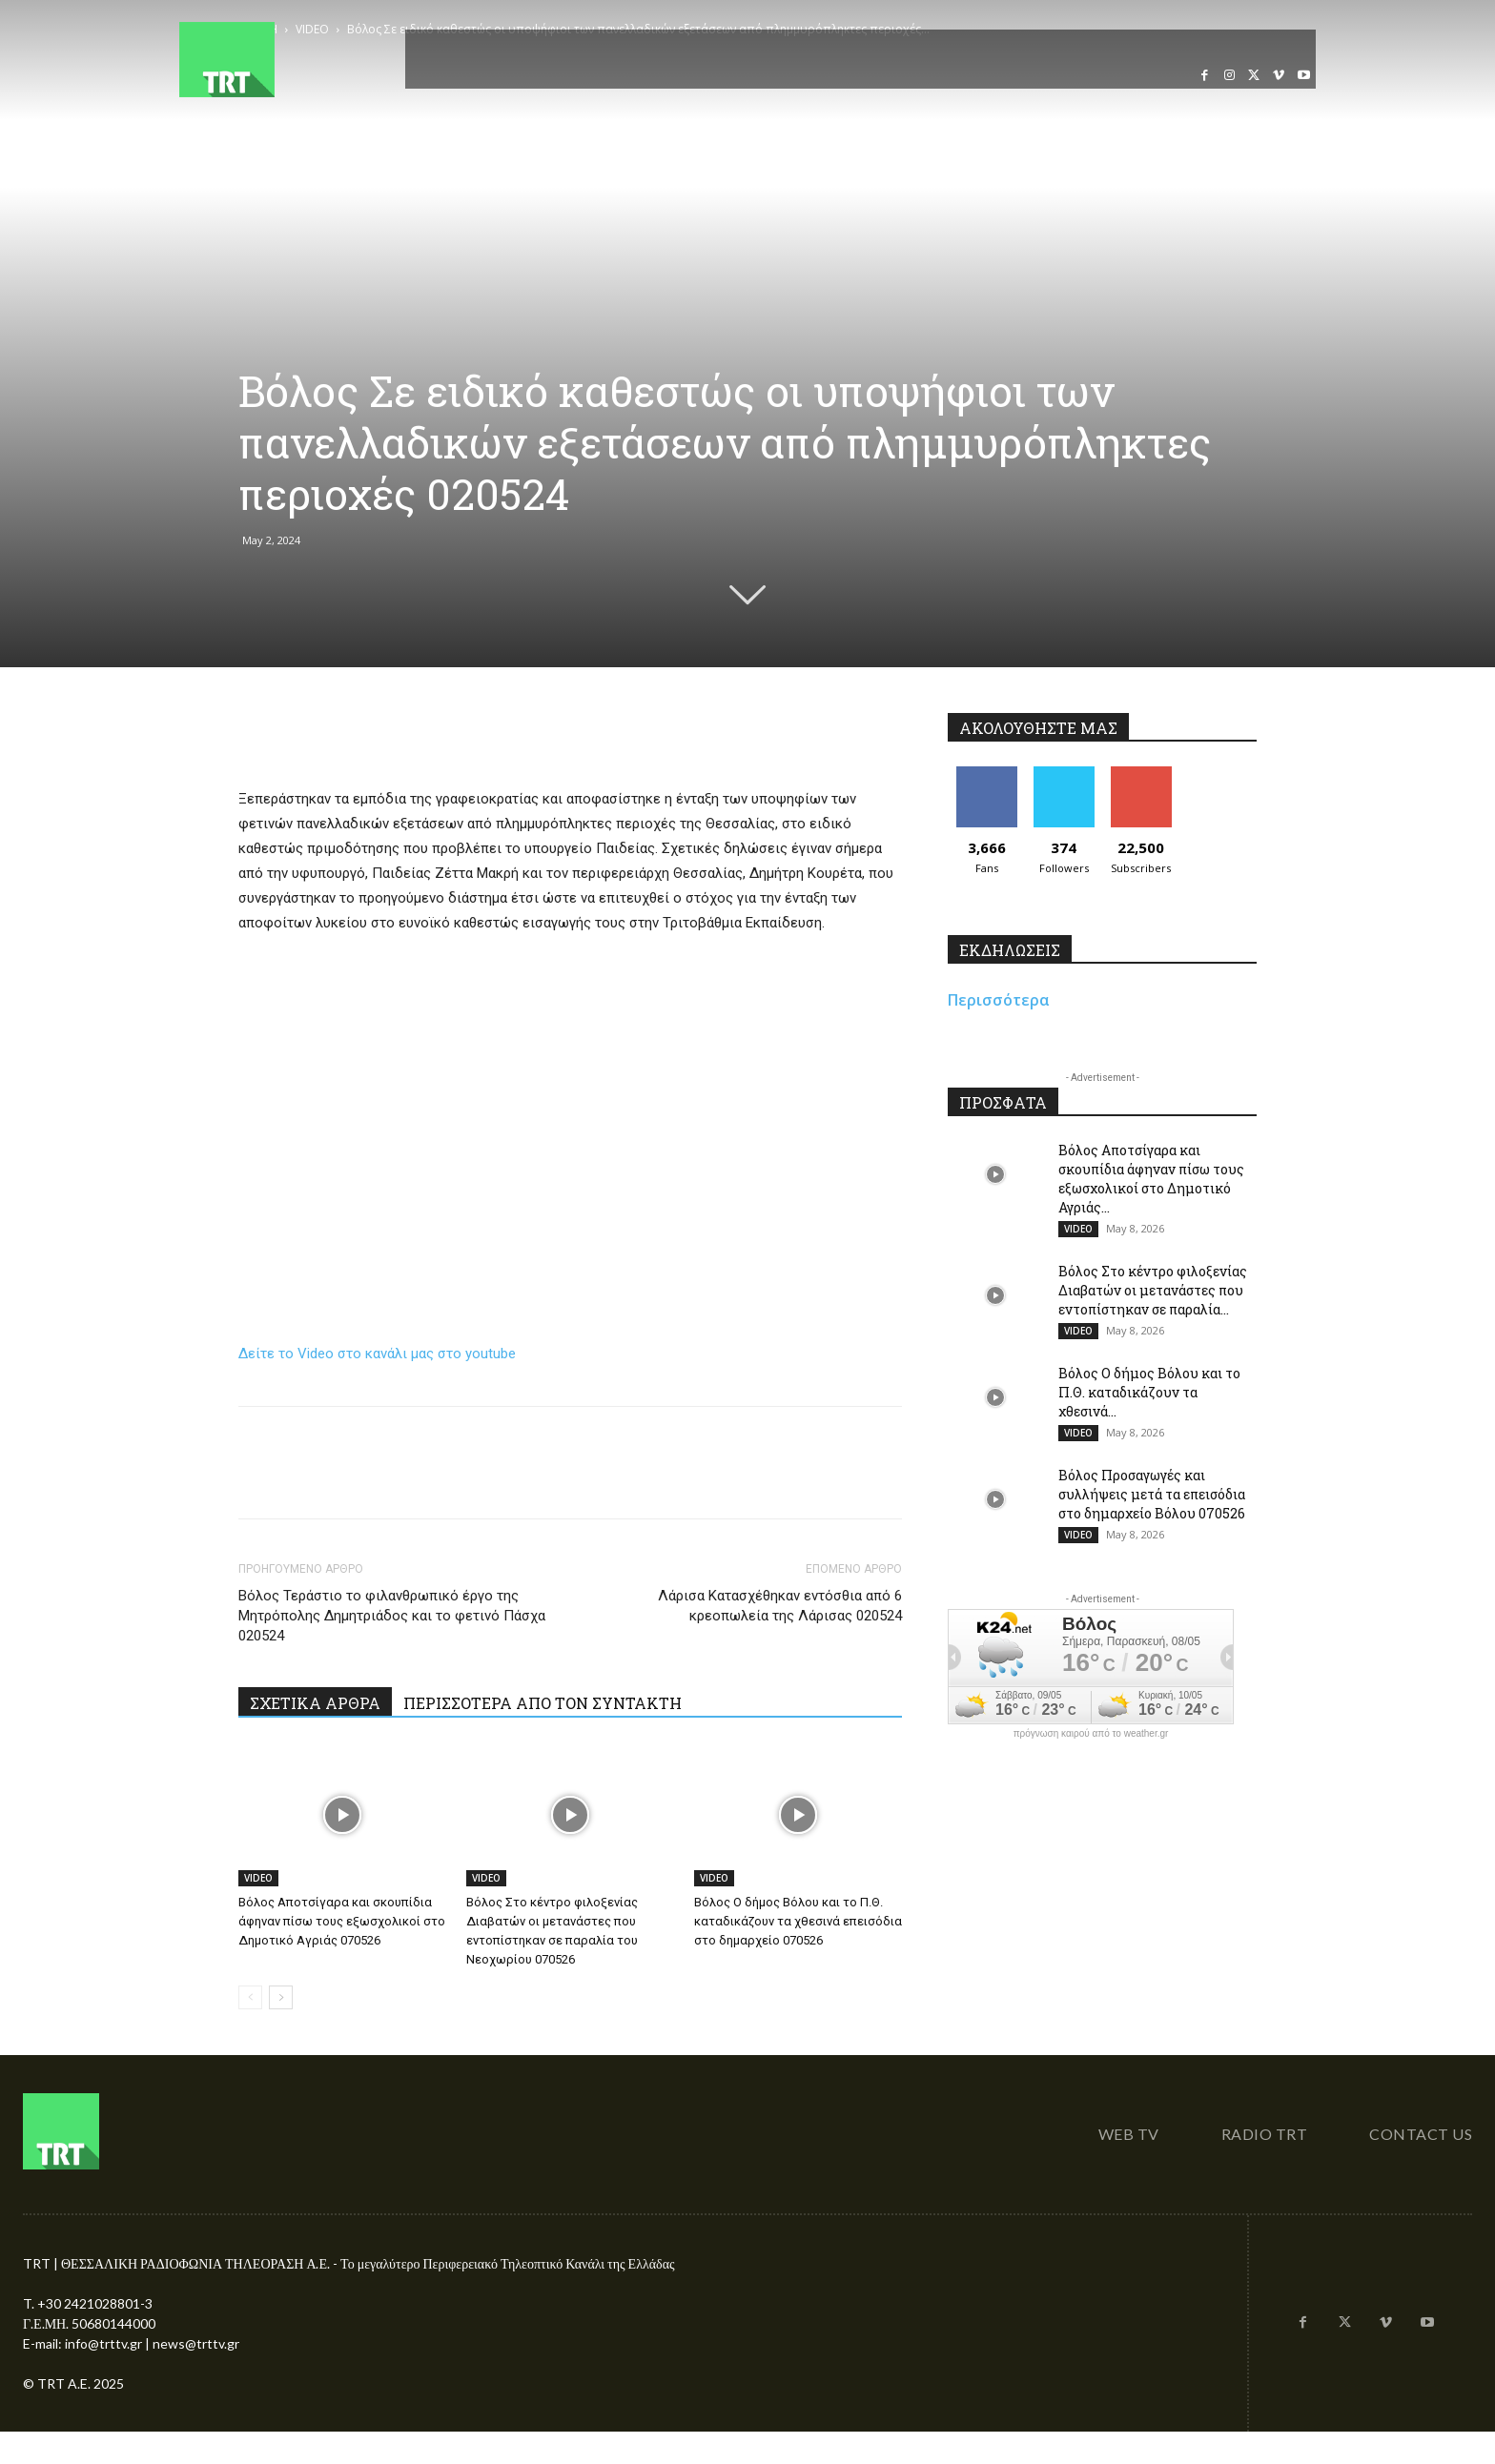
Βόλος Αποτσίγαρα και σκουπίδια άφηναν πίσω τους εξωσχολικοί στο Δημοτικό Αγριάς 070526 (341, 1921)
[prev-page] (250, 1997)
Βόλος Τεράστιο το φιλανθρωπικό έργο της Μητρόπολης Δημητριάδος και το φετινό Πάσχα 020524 (391, 1615)
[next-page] (281, 1997)
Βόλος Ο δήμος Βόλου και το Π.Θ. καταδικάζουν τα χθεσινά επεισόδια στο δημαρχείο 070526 (798, 1921)
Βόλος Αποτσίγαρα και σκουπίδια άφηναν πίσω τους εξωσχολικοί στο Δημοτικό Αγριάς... (1151, 1178)
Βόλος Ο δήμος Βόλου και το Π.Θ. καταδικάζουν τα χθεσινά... (1149, 1392)
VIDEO (258, 1877)
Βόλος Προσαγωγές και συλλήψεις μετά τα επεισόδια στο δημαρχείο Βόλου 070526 (1151, 1494)
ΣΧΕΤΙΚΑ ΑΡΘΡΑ (315, 1703)
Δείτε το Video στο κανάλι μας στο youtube (377, 1353)
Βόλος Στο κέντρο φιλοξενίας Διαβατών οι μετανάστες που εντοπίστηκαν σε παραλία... (1152, 1290)
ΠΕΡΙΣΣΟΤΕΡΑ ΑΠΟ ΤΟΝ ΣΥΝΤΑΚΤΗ (542, 1703)
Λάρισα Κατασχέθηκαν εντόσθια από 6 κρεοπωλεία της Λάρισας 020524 (780, 1605)
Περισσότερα (999, 999)
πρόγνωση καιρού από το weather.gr (1091, 1734)
